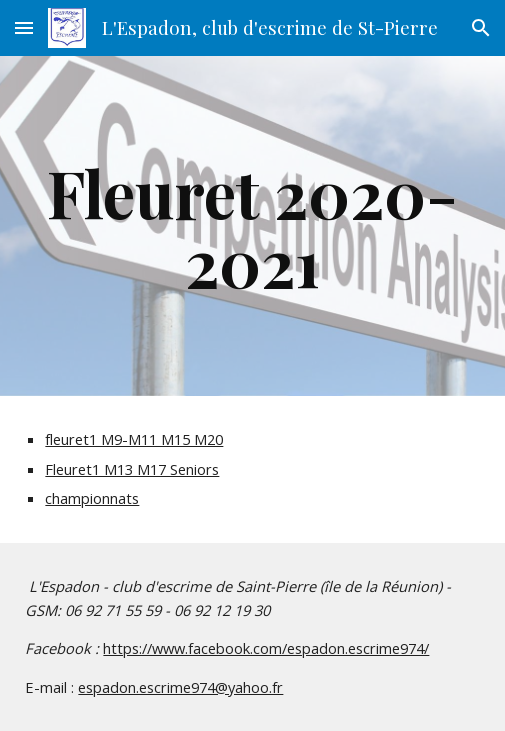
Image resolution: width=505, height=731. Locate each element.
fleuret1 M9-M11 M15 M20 (134, 439)
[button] (24, 27)
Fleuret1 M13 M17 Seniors (132, 469)
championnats (92, 498)
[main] (252, 226)
